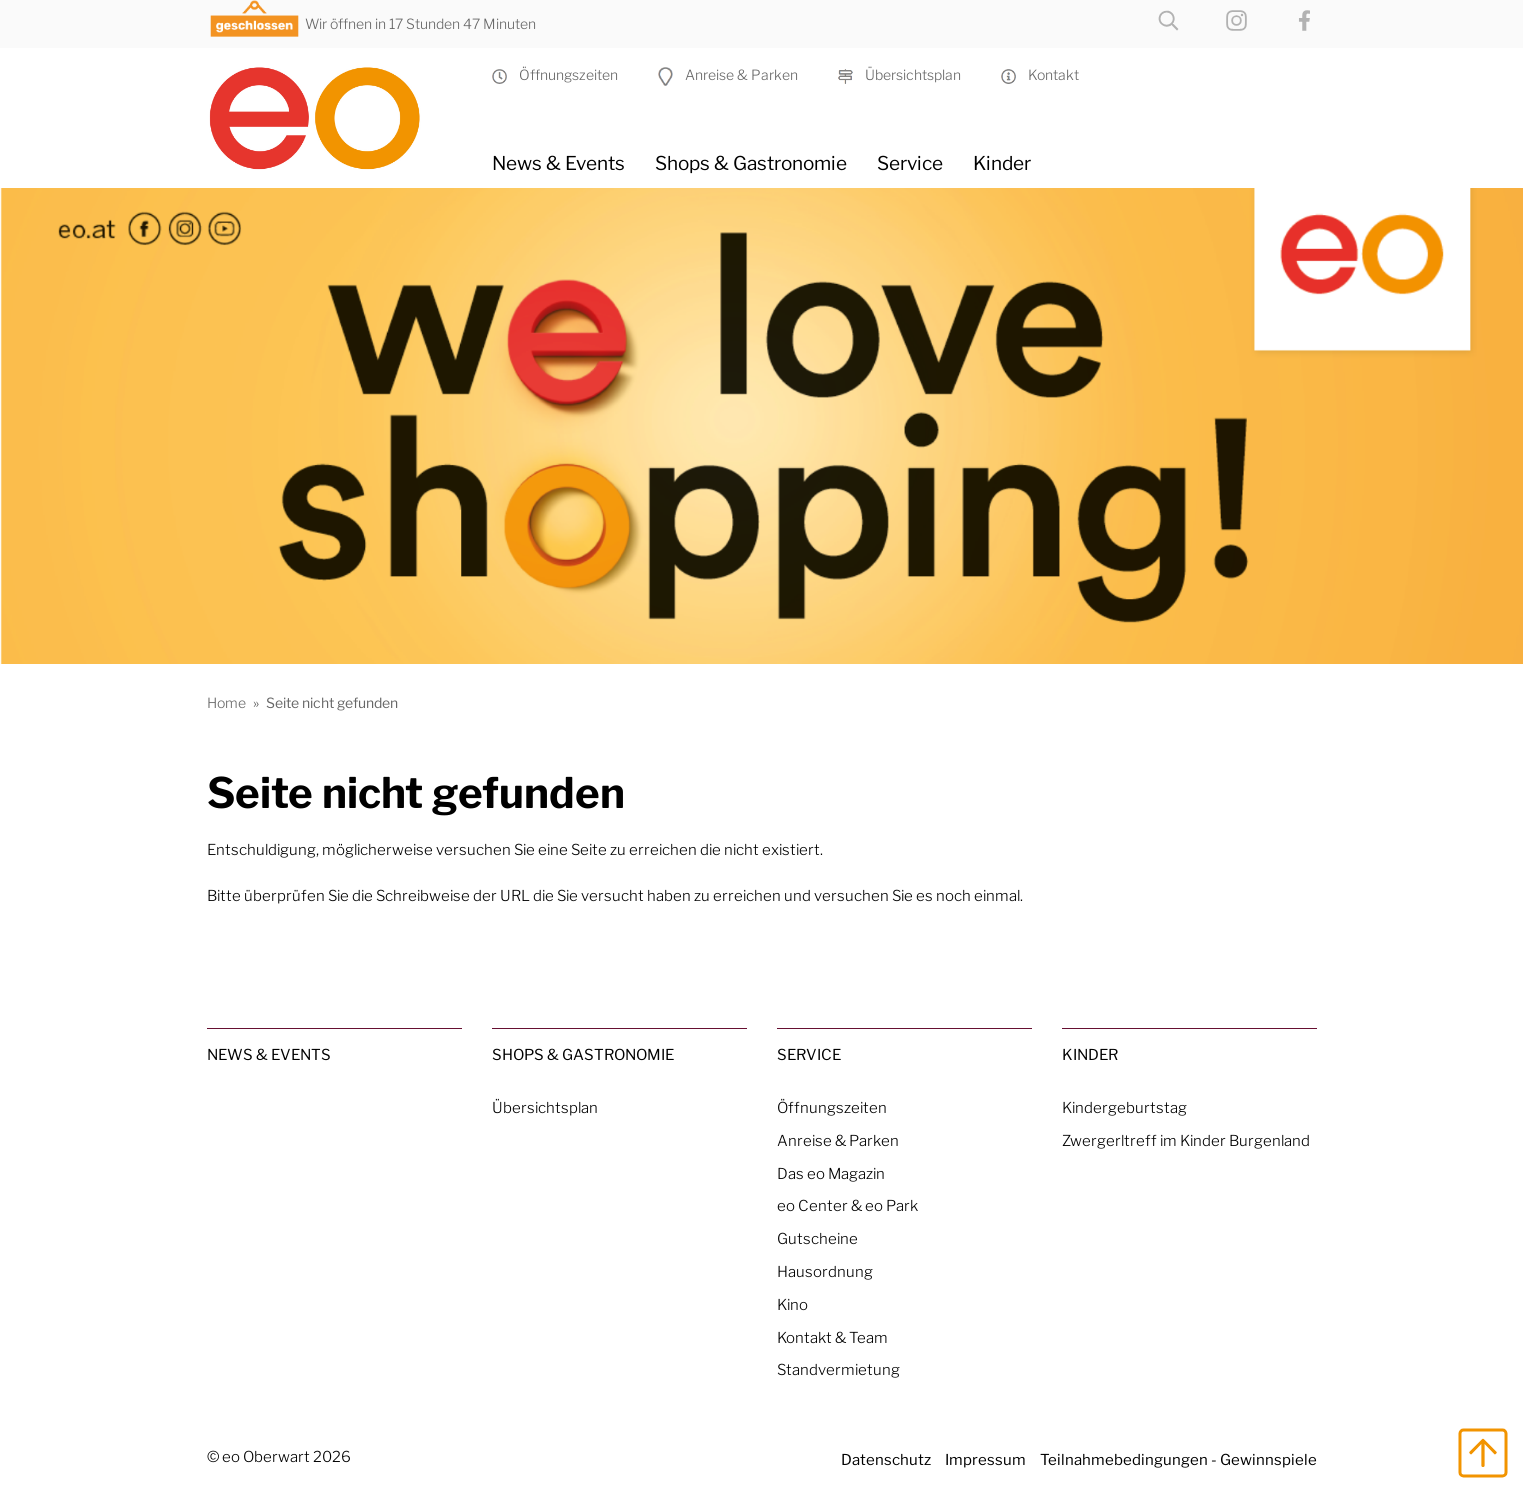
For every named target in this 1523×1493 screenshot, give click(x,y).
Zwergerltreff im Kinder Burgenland (1186, 1140)
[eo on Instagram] (1216, 18)
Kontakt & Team (832, 1337)
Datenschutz (886, 1459)
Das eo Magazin (831, 1173)
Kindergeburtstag (1124, 1107)
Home (226, 702)
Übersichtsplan (899, 75)
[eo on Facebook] (1284, 18)
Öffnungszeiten (555, 75)
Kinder (1002, 163)
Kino (792, 1304)
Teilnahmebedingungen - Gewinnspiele (1178, 1459)
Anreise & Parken (728, 75)
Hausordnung (825, 1271)
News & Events (558, 163)
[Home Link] (334, 110)
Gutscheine (817, 1238)
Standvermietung (838, 1369)
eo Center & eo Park (847, 1205)
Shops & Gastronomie (751, 163)
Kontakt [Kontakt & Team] (1040, 75)
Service (910, 163)
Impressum (985, 1459)
